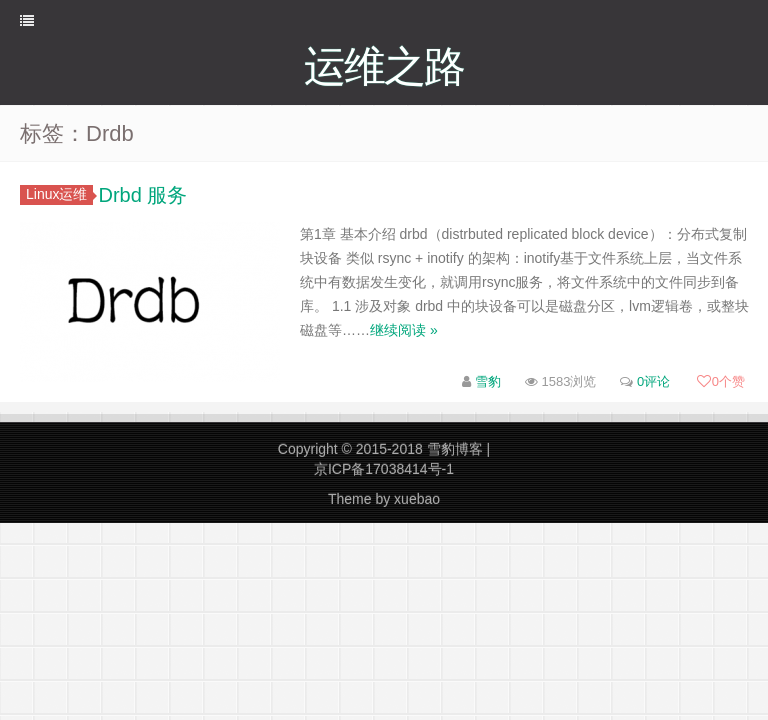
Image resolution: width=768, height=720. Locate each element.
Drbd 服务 (142, 195)
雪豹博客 (455, 449)
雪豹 (488, 381)
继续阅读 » (404, 330)
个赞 (721, 381)
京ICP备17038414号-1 (384, 469)
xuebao (417, 499)
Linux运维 (59, 194)
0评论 (653, 381)
